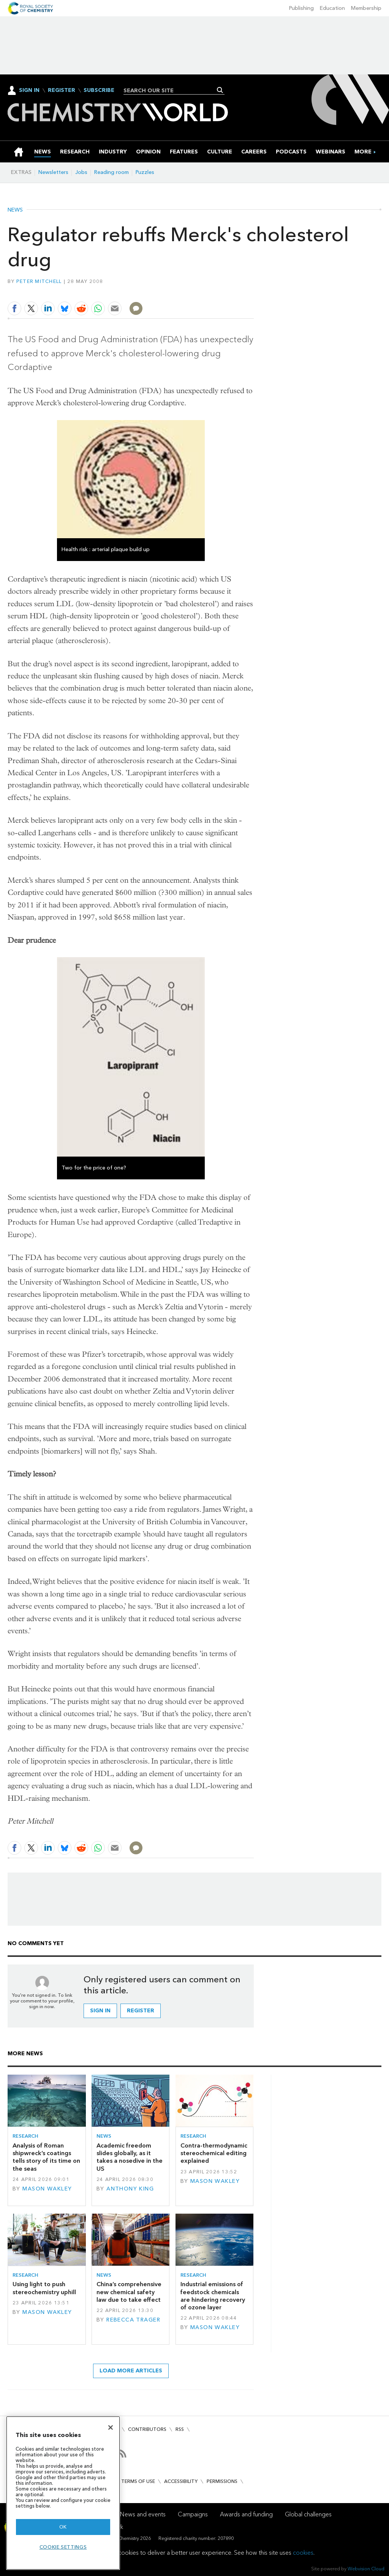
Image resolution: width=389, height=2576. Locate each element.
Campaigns (193, 2514)
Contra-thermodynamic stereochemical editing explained (213, 2153)
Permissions (222, 2481)
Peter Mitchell (39, 281)
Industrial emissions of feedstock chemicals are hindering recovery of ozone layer (212, 2295)
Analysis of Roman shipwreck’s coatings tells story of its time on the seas (46, 2157)
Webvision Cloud (366, 2568)
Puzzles (145, 172)
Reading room (111, 172)
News (15, 210)
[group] (363, 152)
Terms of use (138, 2481)
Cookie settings (63, 2547)
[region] (63, 2493)
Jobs (81, 172)
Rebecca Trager (133, 2320)
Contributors (147, 2429)
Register (61, 90)
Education (332, 8)
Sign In (29, 90)
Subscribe (99, 90)
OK (63, 2527)
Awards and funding (246, 2514)
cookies (303, 2552)
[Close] (110, 2427)
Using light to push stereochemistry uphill (44, 2287)
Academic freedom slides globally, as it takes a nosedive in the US (129, 2157)
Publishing (301, 8)
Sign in (100, 2010)
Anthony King (130, 2189)
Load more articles (131, 2370)
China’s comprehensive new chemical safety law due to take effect (128, 2291)
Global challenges (308, 2514)
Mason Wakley (47, 2189)
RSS (180, 2429)
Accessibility (181, 2481)
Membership (366, 8)
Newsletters (53, 172)
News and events (143, 2514)
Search (220, 90)
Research (25, 2136)
